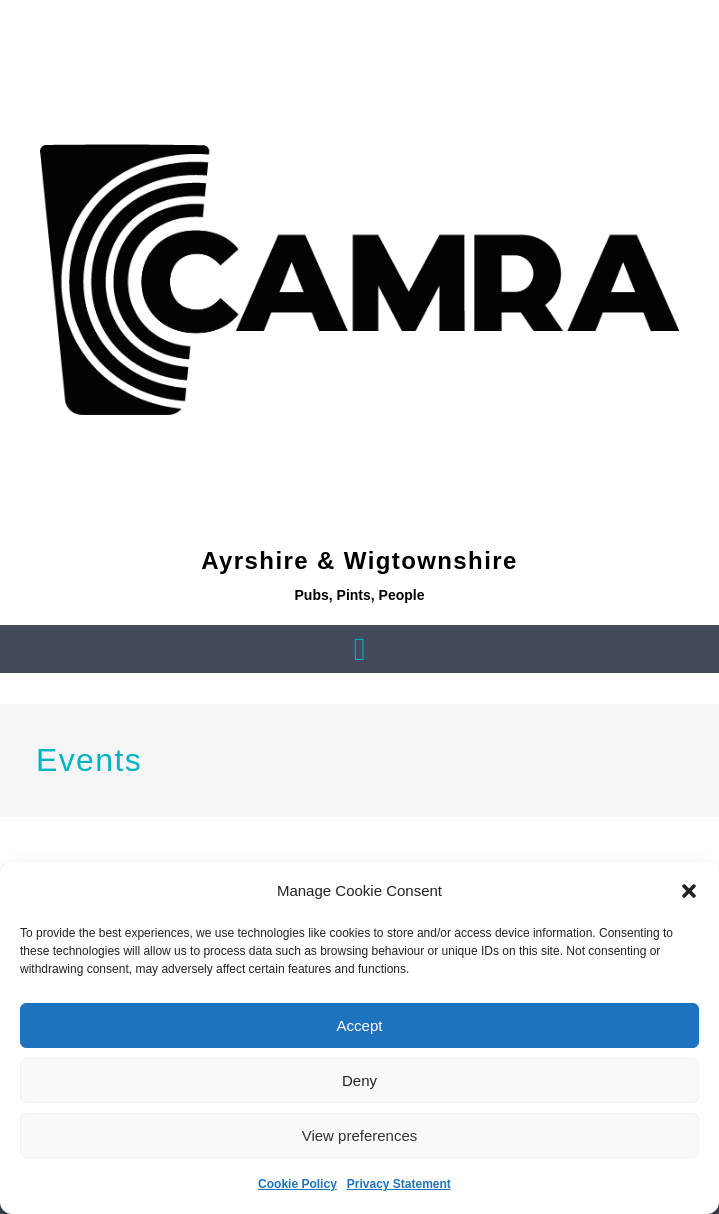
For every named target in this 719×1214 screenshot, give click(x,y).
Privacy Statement (399, 1184)
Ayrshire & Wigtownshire (359, 560)
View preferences (360, 1135)
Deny (359, 1080)
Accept (360, 1025)
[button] (689, 891)
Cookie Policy (297, 1184)
